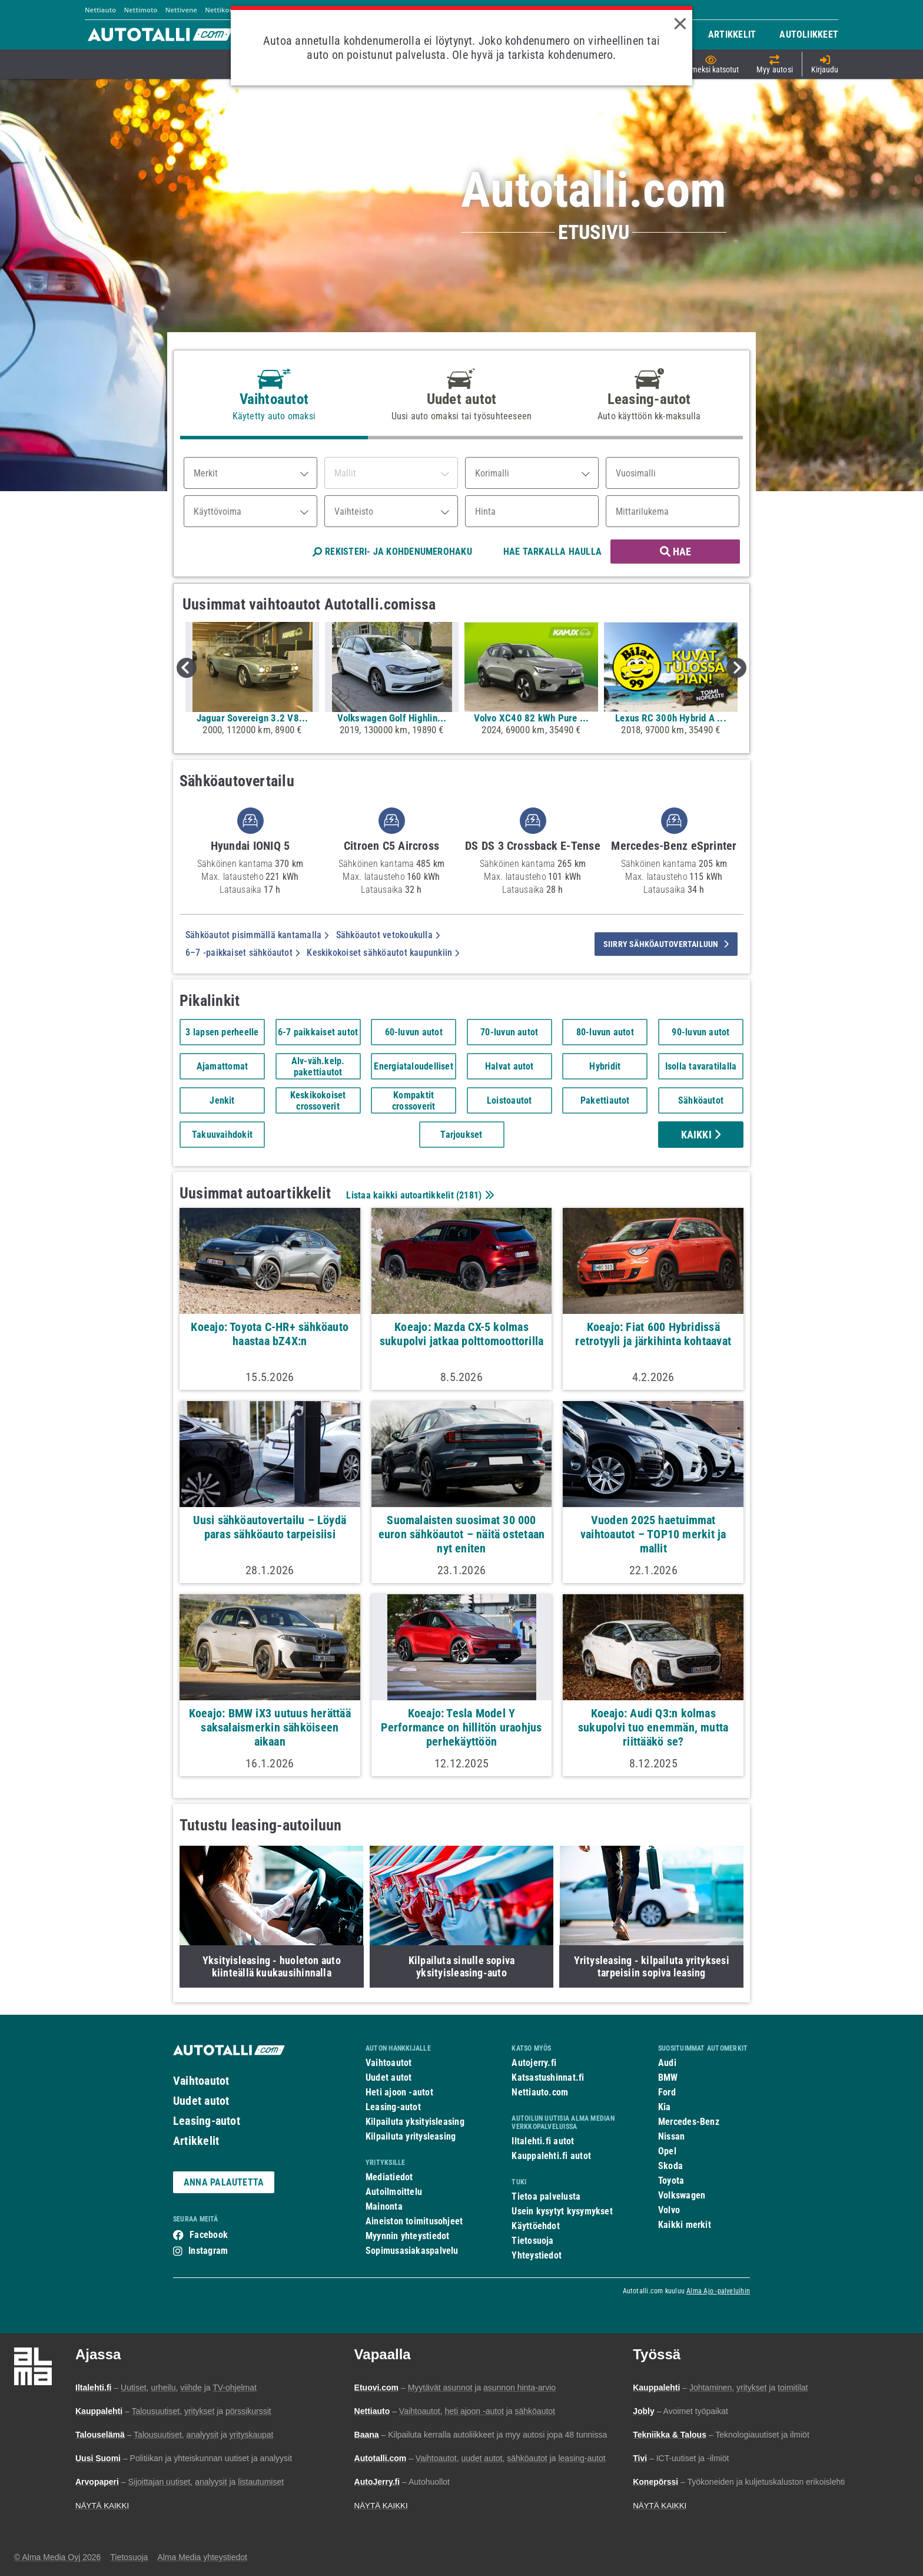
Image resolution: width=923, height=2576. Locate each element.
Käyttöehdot (535, 2225)
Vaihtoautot (201, 2081)
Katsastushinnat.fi (548, 2077)
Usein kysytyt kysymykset (562, 2211)
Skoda (670, 2165)
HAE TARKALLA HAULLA (552, 551)
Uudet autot (201, 2101)
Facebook (209, 2234)
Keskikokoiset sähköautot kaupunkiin (383, 952)
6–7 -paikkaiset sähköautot (242, 952)
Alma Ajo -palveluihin (718, 2291)
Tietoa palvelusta (546, 2196)
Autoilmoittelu (394, 2191)
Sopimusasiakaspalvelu (412, 2250)
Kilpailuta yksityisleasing (415, 2121)
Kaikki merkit (684, 2224)
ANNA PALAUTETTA (224, 2182)
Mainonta (384, 2206)
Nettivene (181, 9)
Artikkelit (196, 2141)
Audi (667, 2062)
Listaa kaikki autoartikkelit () (418, 1195)
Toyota (671, 2180)
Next (736, 668)
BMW (668, 2077)
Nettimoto (140, 9)
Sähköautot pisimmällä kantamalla (257, 935)
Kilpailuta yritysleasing (411, 2136)
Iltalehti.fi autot (543, 2141)
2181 (469, 1195)
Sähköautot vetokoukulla (388, 935)
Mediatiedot (389, 2177)
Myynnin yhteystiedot (408, 2235)
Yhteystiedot (537, 2255)
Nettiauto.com (540, 2092)
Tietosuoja (532, 2240)
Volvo (669, 2210)
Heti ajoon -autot (399, 2092)
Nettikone (221, 9)
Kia (664, 2107)
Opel (667, 2151)
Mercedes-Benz (688, 2121)
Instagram (208, 2250)
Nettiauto (100, 9)
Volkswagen (681, 2195)
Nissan (671, 2136)
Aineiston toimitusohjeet (414, 2221)
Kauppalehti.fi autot (551, 2155)
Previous (187, 668)
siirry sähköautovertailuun (666, 944)
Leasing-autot (206, 2121)
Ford (667, 2092)
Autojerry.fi (534, 2062)
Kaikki (701, 1134)
